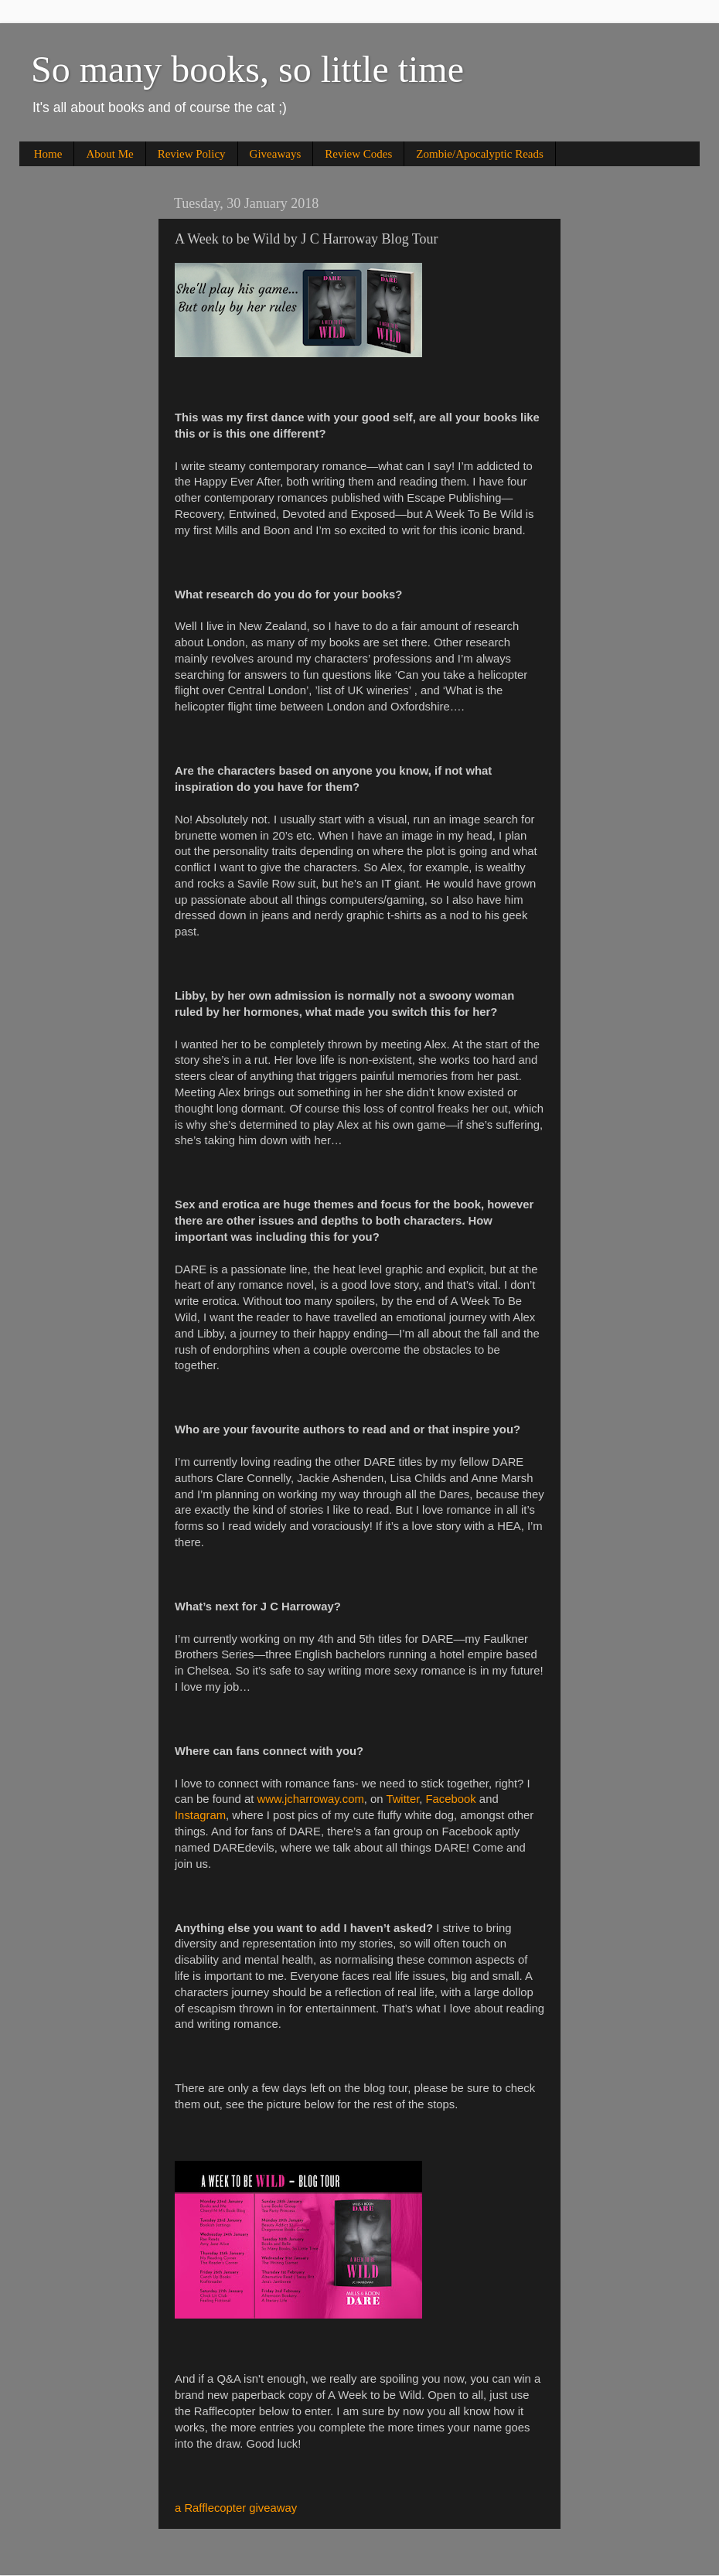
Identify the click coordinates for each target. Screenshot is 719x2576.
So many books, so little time (247, 69)
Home (48, 154)
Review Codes (358, 154)
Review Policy (192, 154)
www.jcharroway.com (310, 1799)
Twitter (402, 1799)
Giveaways (276, 154)
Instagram (200, 1815)
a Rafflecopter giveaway (236, 2508)
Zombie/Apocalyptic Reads (480, 154)
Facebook (451, 1799)
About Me (109, 154)
